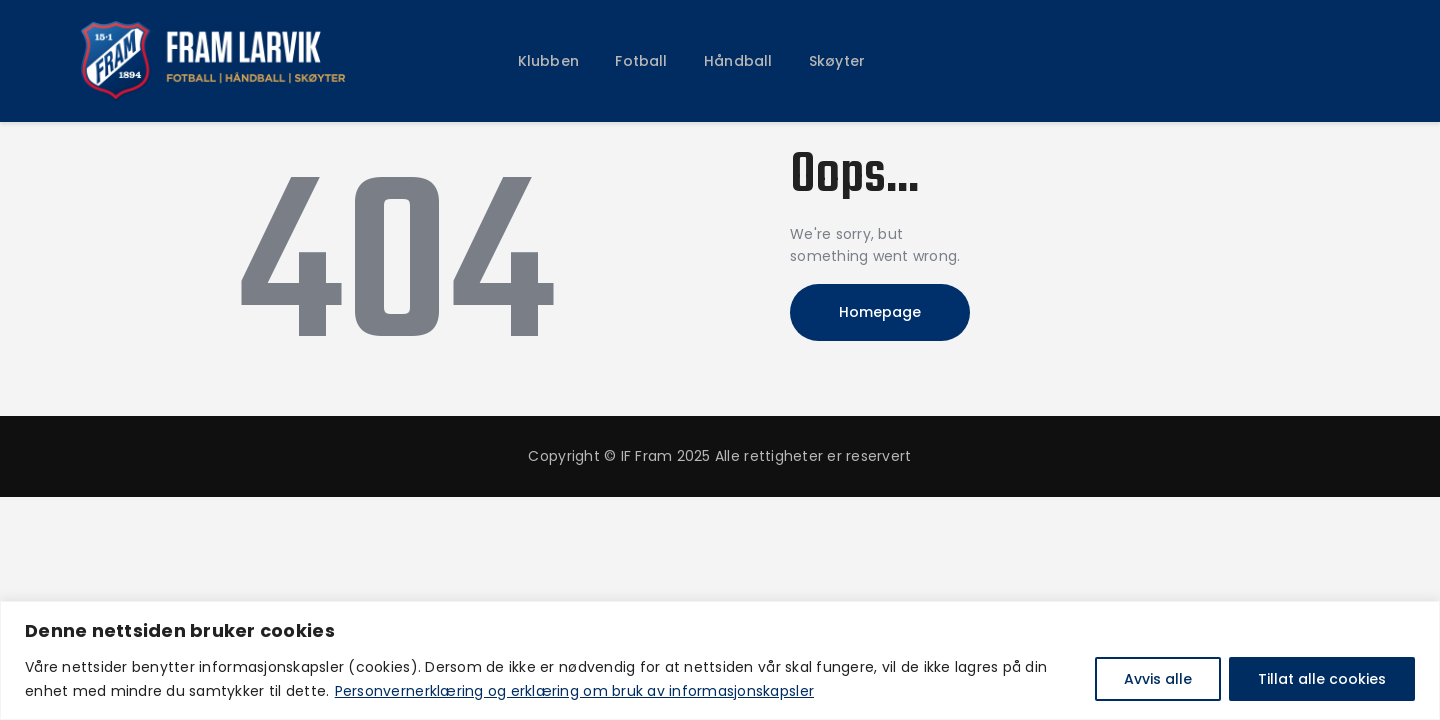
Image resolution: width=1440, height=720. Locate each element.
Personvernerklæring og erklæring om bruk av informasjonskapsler (574, 691)
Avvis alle (1158, 679)
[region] (720, 660)
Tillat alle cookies (1322, 679)
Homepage (880, 312)
